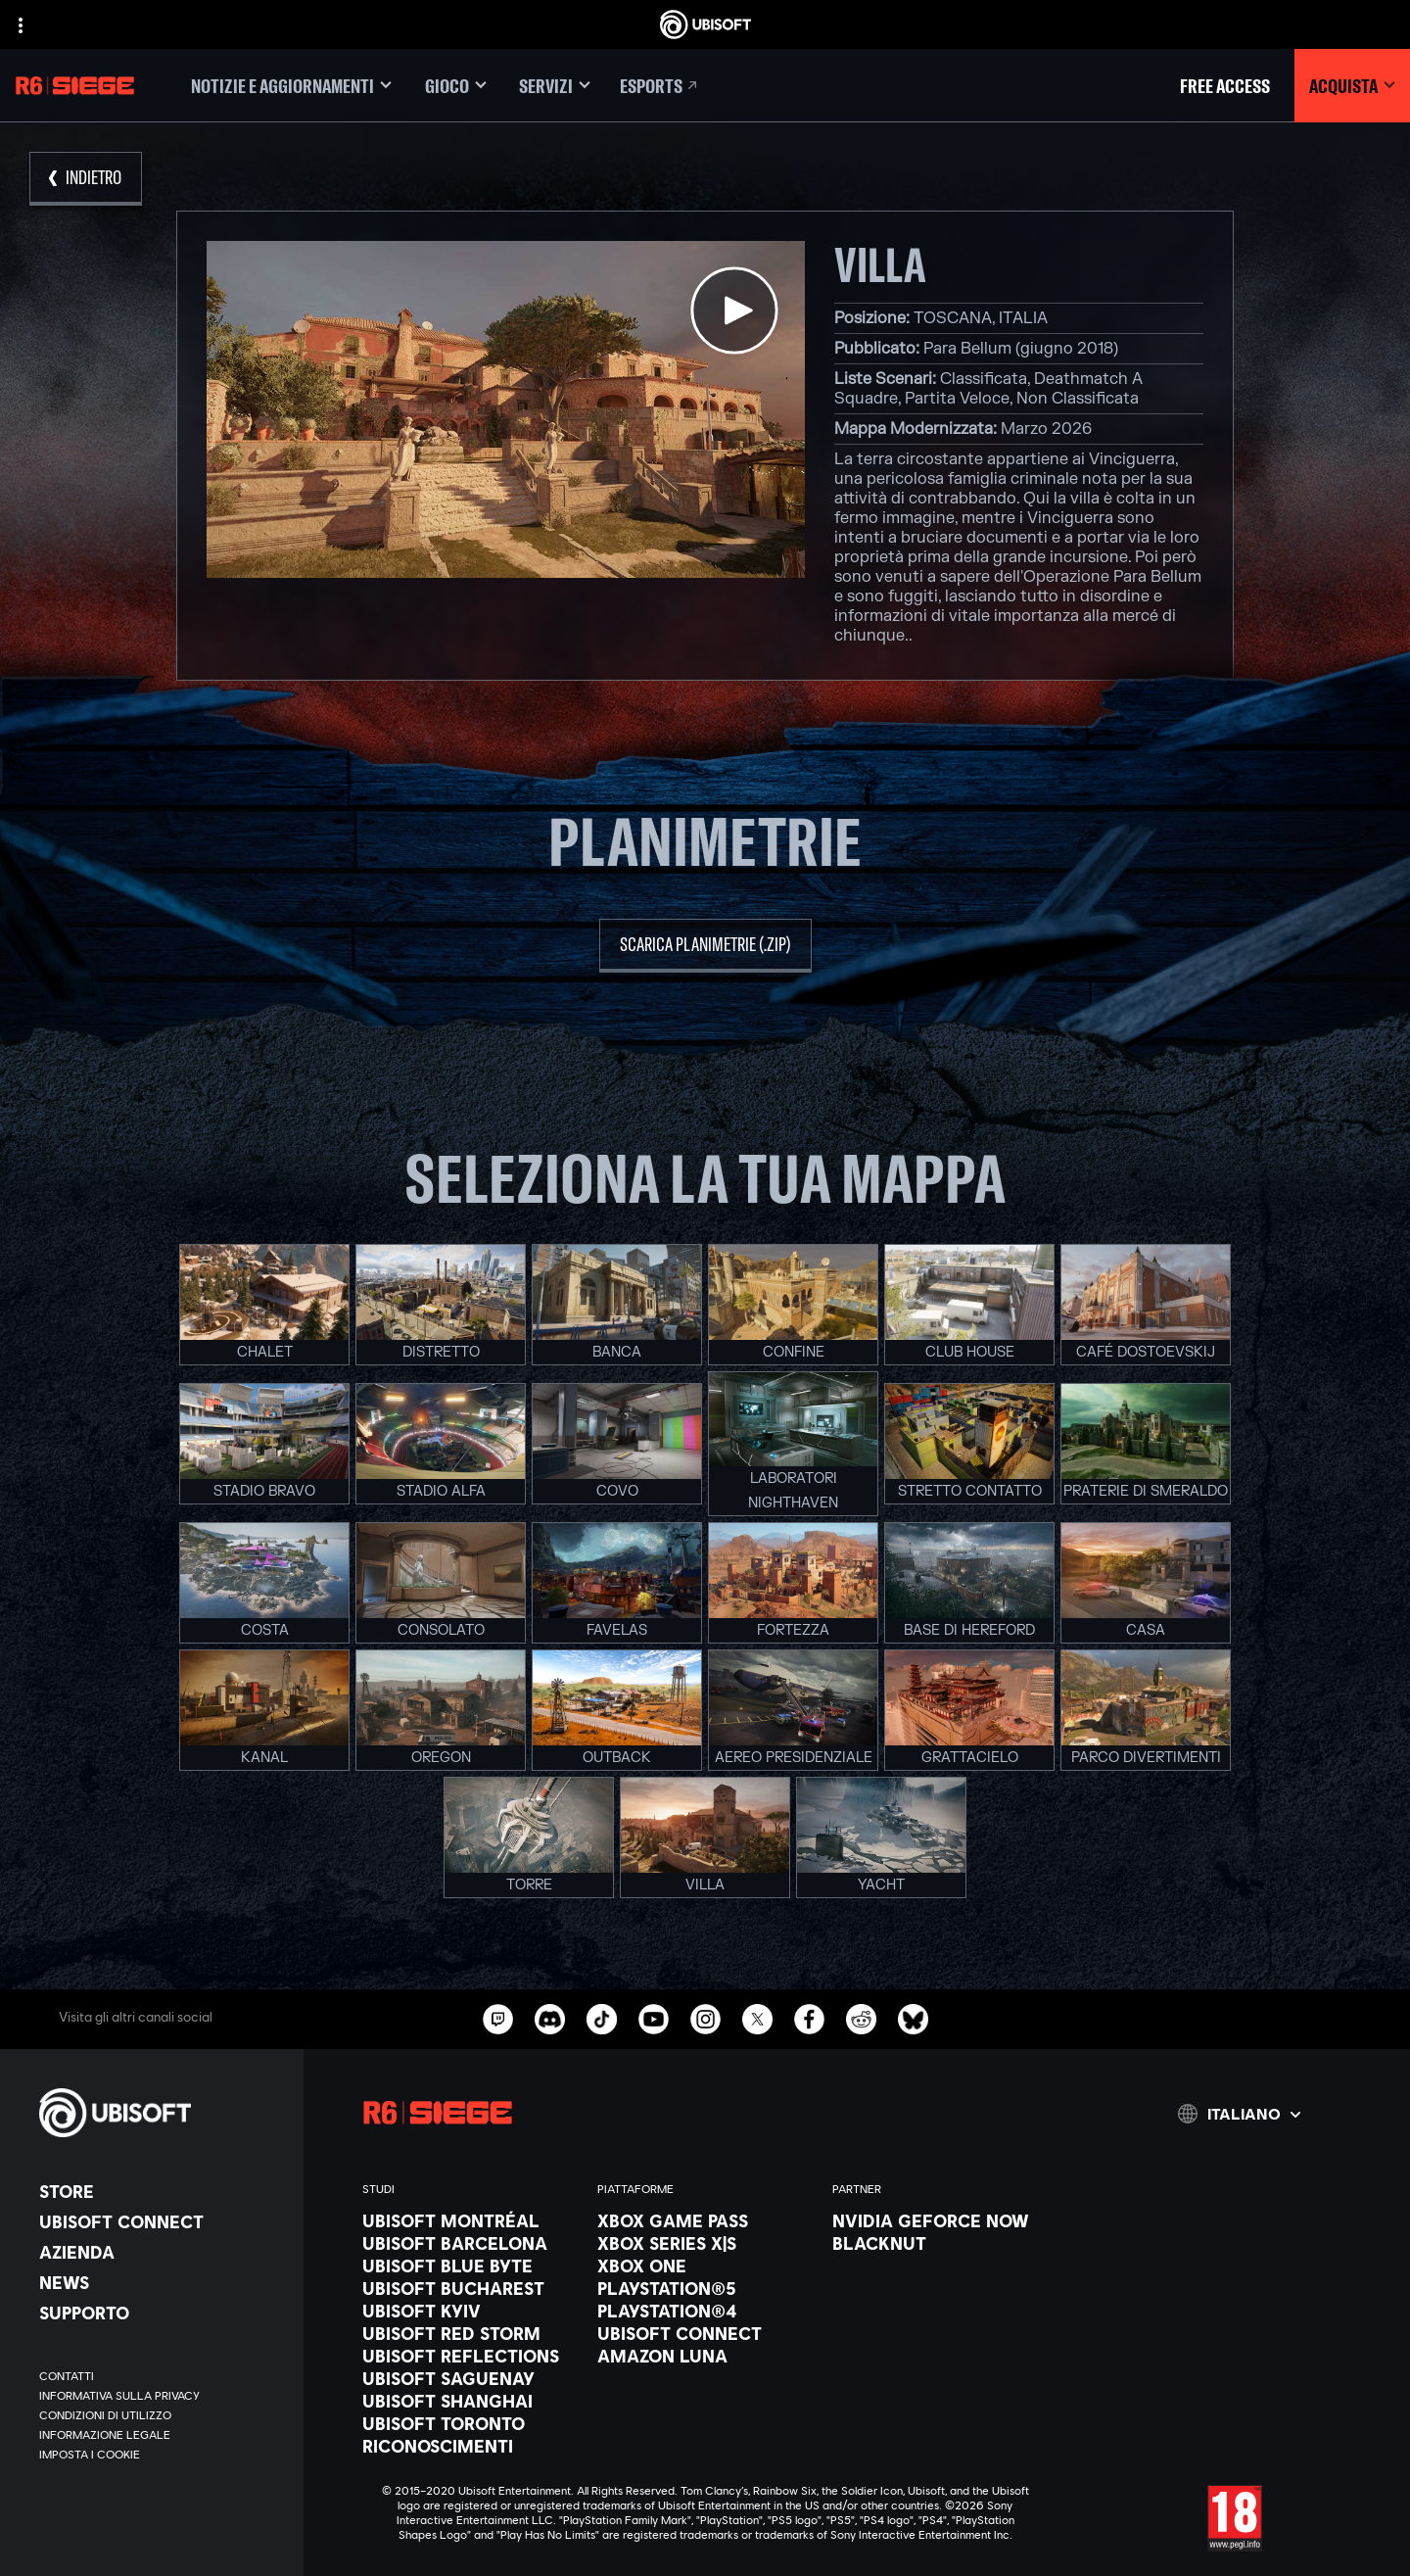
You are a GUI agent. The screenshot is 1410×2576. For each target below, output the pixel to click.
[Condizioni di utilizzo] (161, 2415)
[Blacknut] (940, 2243)
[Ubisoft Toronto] (470, 2423)
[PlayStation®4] (705, 2310)
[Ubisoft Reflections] (470, 2355)
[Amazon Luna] (705, 2355)
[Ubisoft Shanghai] (470, 2400)
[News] (161, 2282)
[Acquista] (1352, 85)
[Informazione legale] (161, 2435)
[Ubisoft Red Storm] (470, 2333)
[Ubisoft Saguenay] (470, 2378)
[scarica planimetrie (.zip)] (705, 946)
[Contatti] (161, 2376)
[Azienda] (161, 2252)
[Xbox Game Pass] (705, 2220)
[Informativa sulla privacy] (161, 2396)
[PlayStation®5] (705, 2288)
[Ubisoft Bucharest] (470, 2288)
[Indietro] (85, 179)
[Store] (161, 2191)
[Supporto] (161, 2312)
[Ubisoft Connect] (161, 2221)
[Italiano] (1239, 2113)
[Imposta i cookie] (89, 2454)
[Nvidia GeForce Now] (940, 2220)
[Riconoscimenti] (470, 2446)
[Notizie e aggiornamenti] (291, 85)
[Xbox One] (705, 2265)
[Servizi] (554, 85)
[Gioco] (455, 85)
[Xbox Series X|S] (705, 2243)
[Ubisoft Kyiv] (470, 2310)
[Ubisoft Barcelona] (470, 2243)
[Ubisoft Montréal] (470, 2220)
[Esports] (660, 85)
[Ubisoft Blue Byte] (470, 2265)
